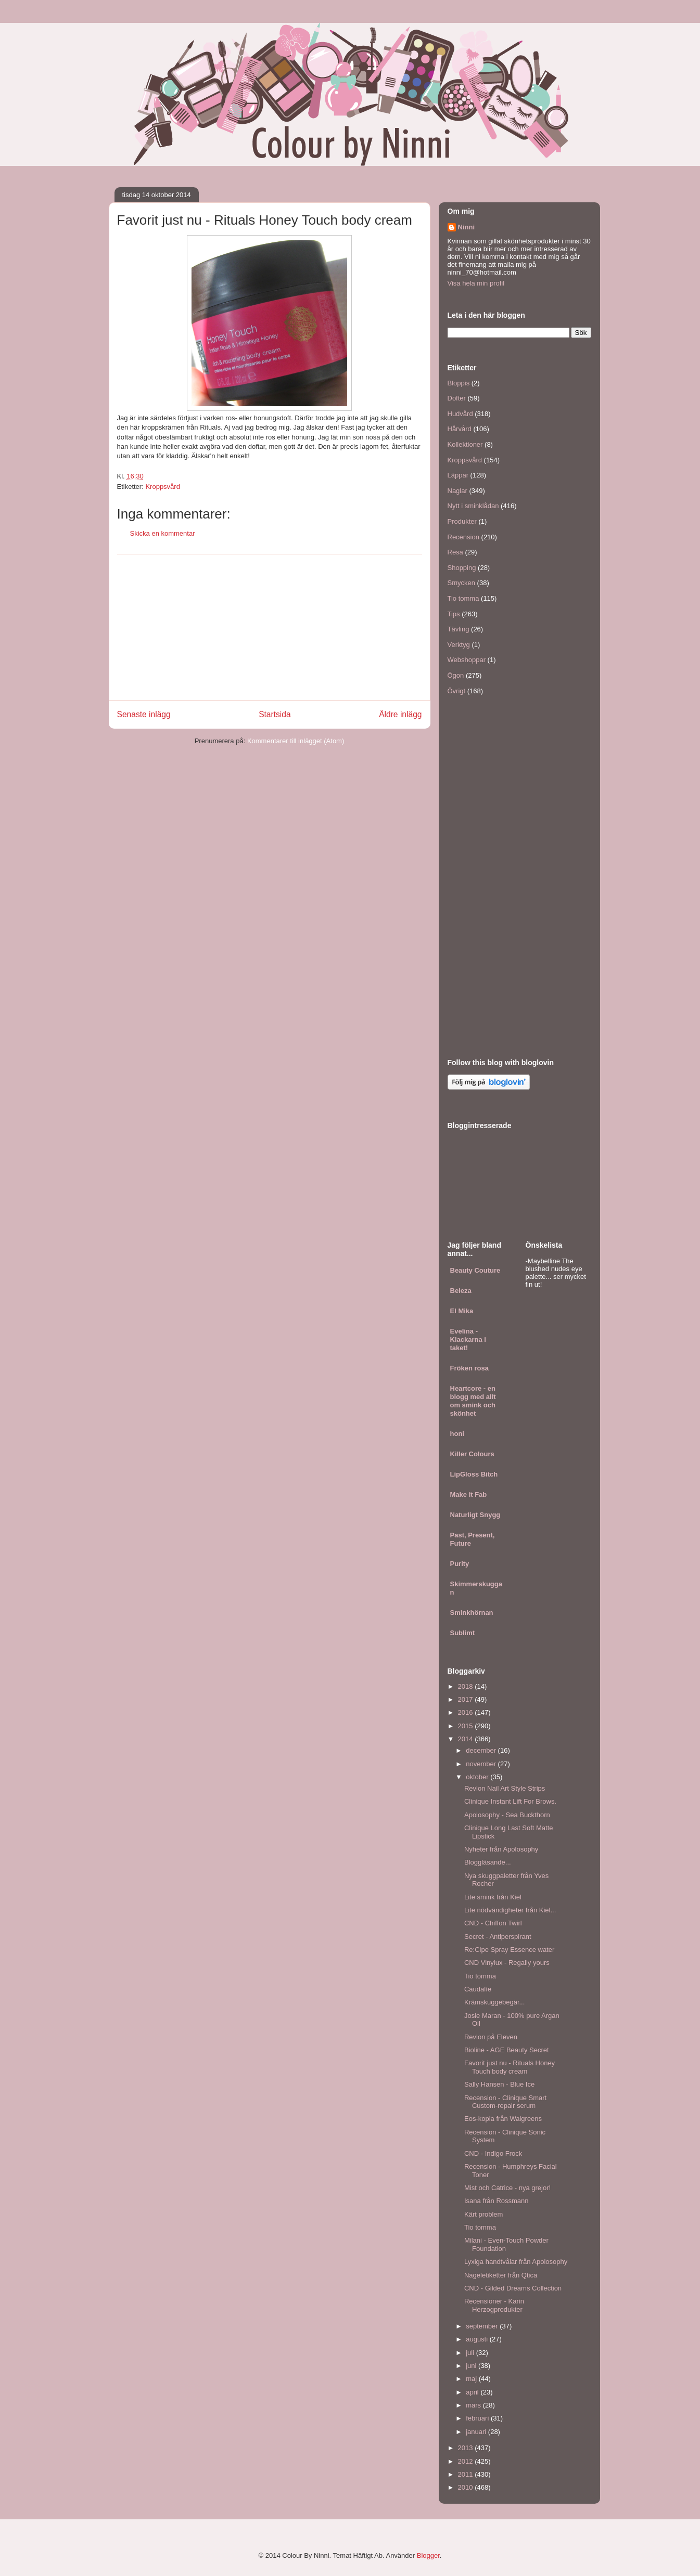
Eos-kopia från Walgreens (503, 2118)
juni (472, 2366)
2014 (466, 1739)
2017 (466, 1699)
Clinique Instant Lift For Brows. (510, 1801)
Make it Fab (468, 1494)
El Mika (462, 1311)
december (482, 1750)
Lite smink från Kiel (492, 1897)
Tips (454, 614)
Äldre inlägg (400, 714)
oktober (478, 1777)
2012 (466, 2461)
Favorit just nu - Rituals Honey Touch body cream (509, 2067)
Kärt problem (483, 2214)
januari (477, 2432)
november (482, 1764)
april (473, 2392)
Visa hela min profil (476, 283)
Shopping (462, 568)
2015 (466, 1726)
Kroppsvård (162, 486)
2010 (466, 2487)
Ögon (456, 675)
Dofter (457, 398)
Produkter (462, 521)
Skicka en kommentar (162, 533)
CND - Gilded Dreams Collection (513, 2288)
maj (472, 2379)
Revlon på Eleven (490, 2037)
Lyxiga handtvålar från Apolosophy (515, 2262)
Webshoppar (467, 660)
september (483, 2326)
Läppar (458, 475)
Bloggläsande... (487, 1862)
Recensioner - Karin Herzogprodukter (494, 2305)
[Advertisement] (270, 627)
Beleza (461, 1291)
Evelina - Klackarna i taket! (468, 1339)
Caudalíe (477, 1989)
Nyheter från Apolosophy (501, 1849)
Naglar (457, 491)
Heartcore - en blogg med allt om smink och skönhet (473, 1400)
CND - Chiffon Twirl (493, 1923)
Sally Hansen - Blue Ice (499, 2084)
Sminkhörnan (471, 1612)
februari (478, 2418)
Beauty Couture (475, 1270)
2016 (466, 1712)
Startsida (275, 714)
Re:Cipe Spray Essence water (509, 1949)
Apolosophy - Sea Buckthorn (507, 1815)
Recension (463, 537)
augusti (478, 2339)
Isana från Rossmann (496, 2201)
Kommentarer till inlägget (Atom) (295, 741)
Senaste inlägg (144, 714)
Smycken (461, 583)
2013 (466, 2448)
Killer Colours (472, 1454)
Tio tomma (463, 598)
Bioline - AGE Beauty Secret (506, 2050)
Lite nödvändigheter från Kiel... (510, 1910)
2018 (466, 1686)
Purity (459, 1564)
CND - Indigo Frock (493, 2153)
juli (471, 2353)
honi (457, 1434)
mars (474, 2405)
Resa (455, 552)
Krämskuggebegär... (494, 2002)
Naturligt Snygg (475, 1515)
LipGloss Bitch (474, 1474)
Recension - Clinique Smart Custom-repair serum (505, 2102)
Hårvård (460, 429)
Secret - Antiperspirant (497, 1936)
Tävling (458, 629)
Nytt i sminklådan (473, 506)
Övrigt (457, 691)
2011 (466, 2474)
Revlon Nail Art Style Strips (504, 1788)
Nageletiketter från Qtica (500, 2275)
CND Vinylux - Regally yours (507, 1962)
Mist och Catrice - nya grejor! (507, 2188)
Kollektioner (465, 444)
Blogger (428, 2555)
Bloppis (459, 383)
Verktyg (459, 645)
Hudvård (460, 414)
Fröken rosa (469, 1368)
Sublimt (462, 1633)
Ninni (466, 227)
